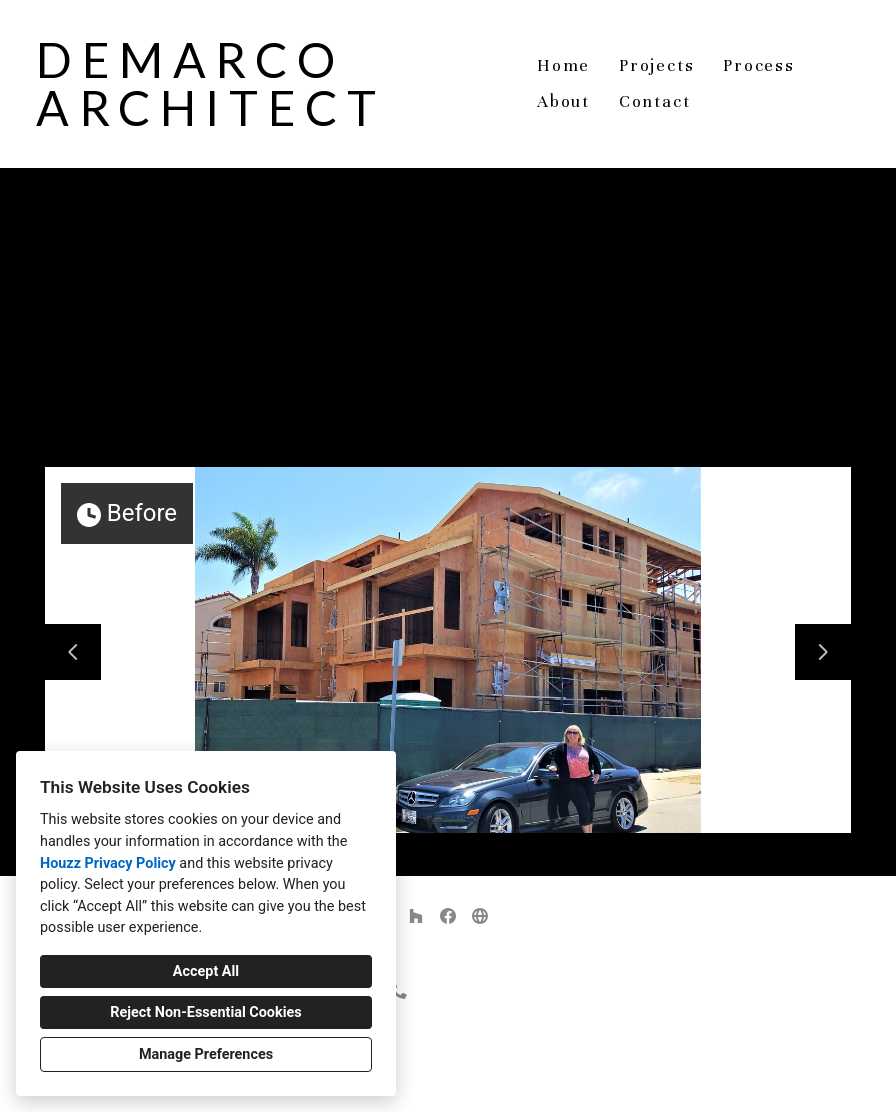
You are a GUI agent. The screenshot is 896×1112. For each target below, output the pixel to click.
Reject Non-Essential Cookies (205, 1012)
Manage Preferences (206, 1054)
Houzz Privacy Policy (108, 863)
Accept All (206, 971)
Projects (656, 65)
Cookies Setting (493, 1081)
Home (563, 65)
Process (759, 65)
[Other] (480, 916)
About (563, 101)
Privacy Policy (398, 1081)
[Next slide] (823, 652)
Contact (655, 101)
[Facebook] (448, 916)
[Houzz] (416, 916)
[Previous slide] (73, 652)
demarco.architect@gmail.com (459, 1025)
